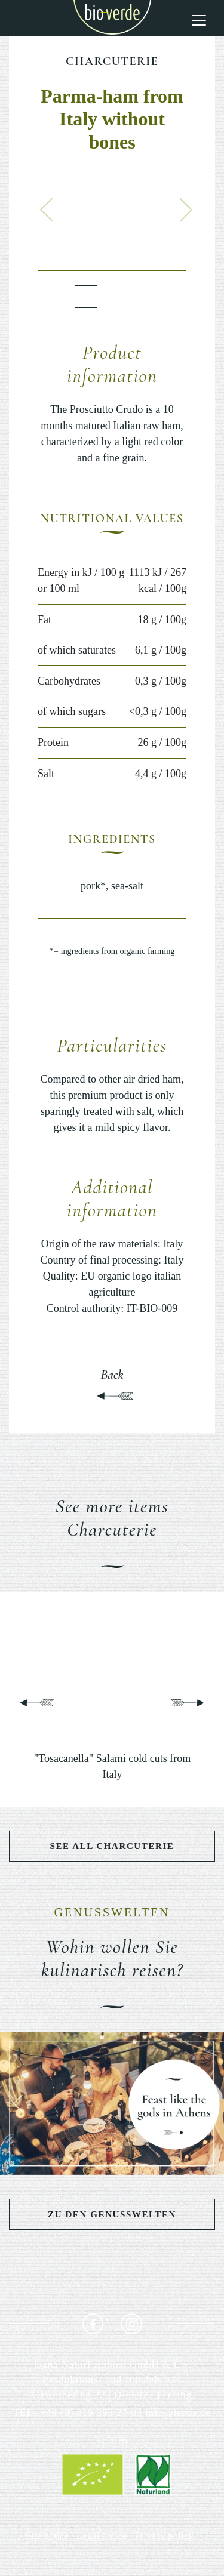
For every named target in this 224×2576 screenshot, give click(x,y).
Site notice (47, 2535)
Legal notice (101, 2535)
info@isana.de (178, 2412)
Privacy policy (164, 2535)
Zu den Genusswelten (112, 2214)
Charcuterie (112, 61)
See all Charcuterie (112, 1846)
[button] (47, 209)
